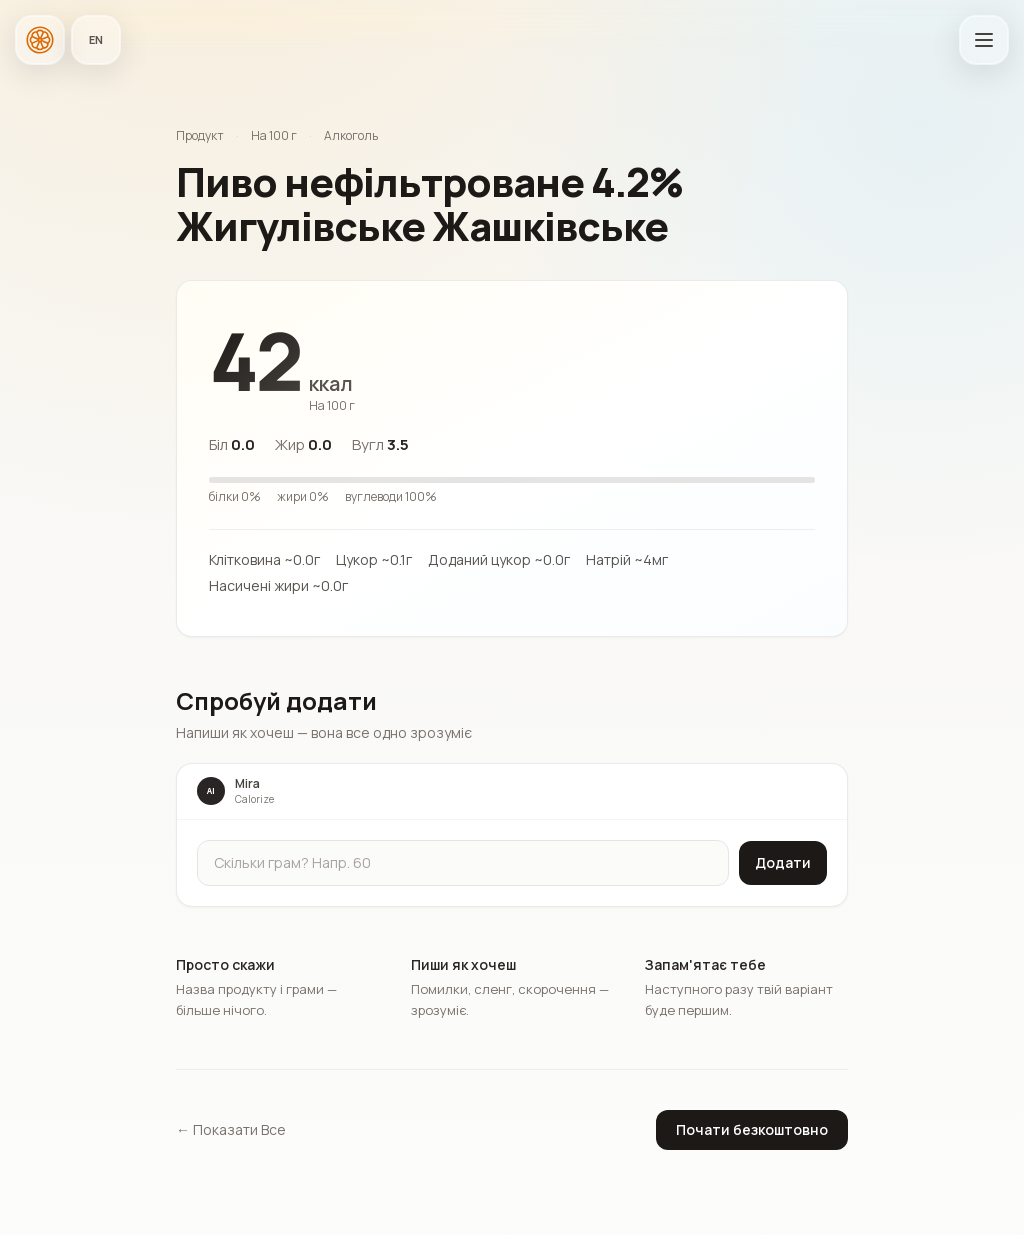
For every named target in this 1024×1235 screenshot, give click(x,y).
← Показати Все (231, 1129)
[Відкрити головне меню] (984, 40)
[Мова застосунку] (96, 40)
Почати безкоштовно (752, 1129)
